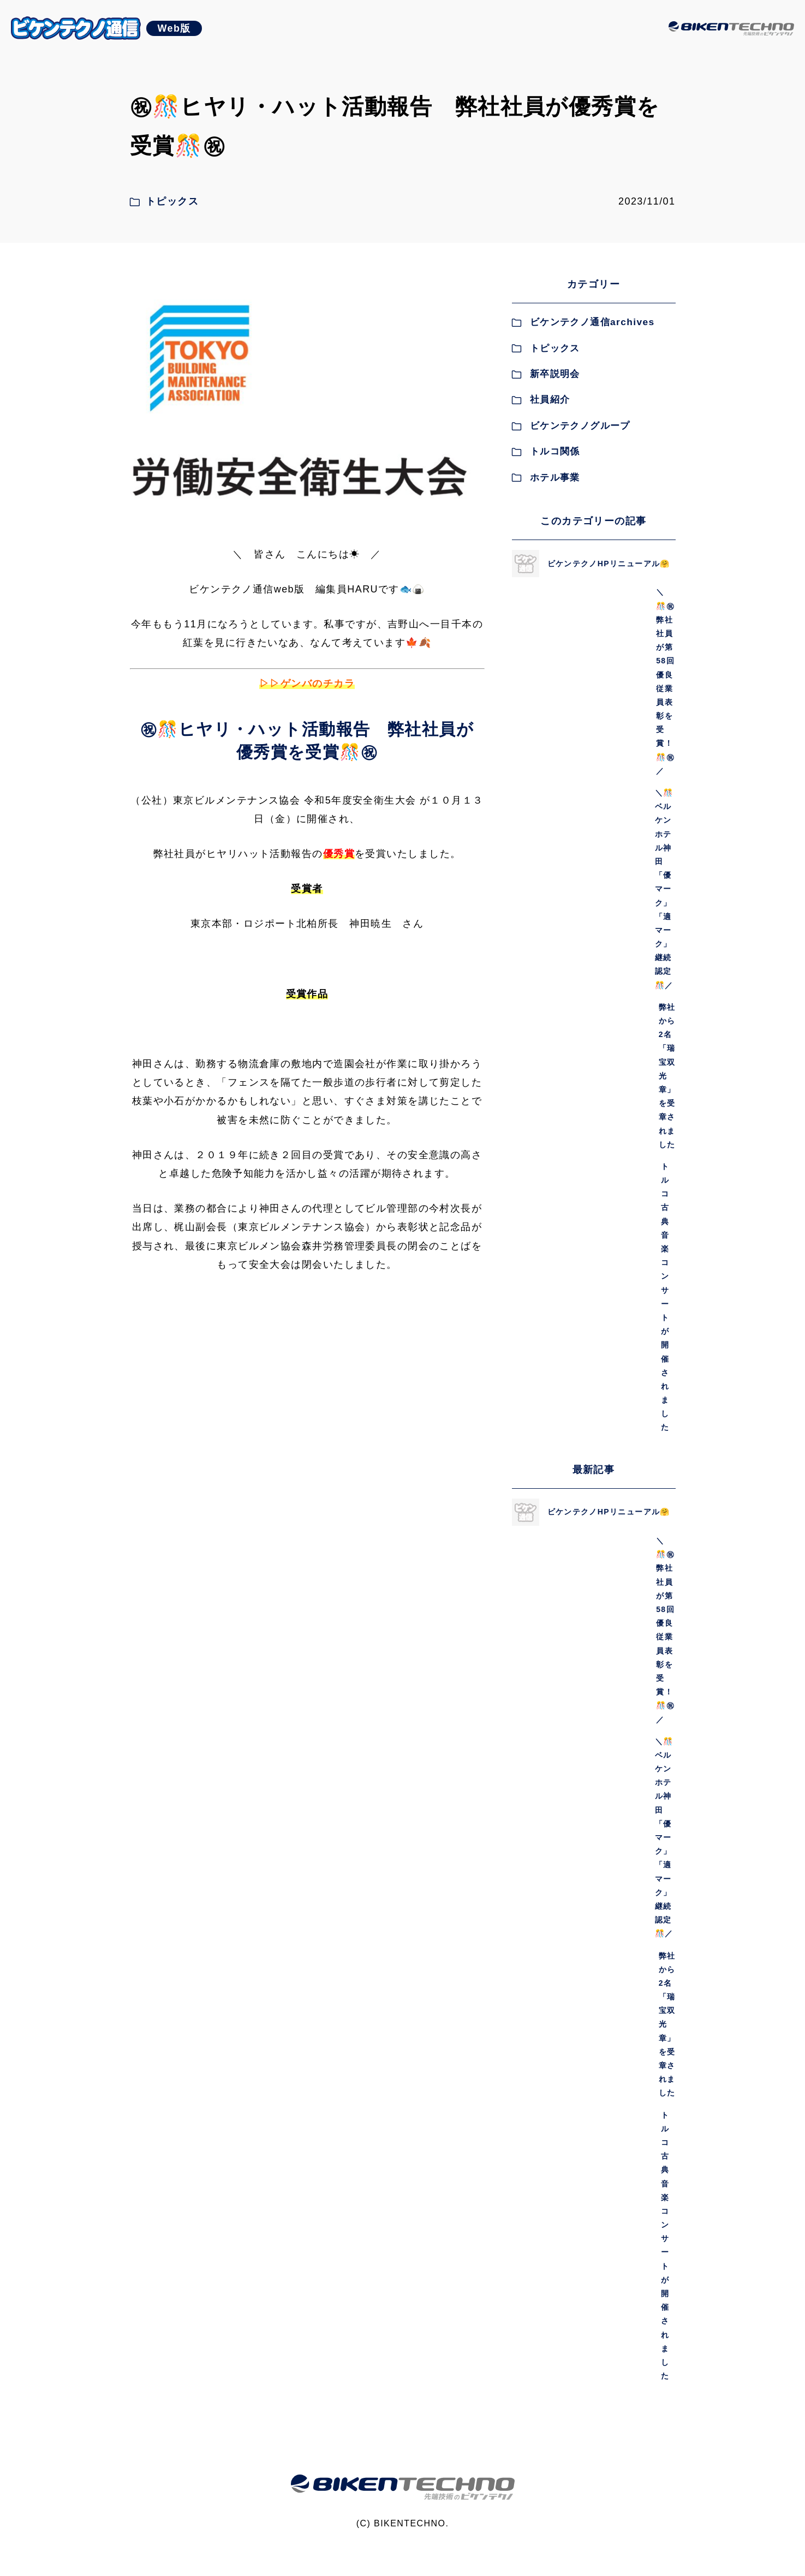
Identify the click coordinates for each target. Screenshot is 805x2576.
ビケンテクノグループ (574, 431)
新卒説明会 (548, 379)
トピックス (548, 353)
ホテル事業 (548, 482)
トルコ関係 (548, 457)
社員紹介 (542, 405)
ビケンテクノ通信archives (587, 327)
